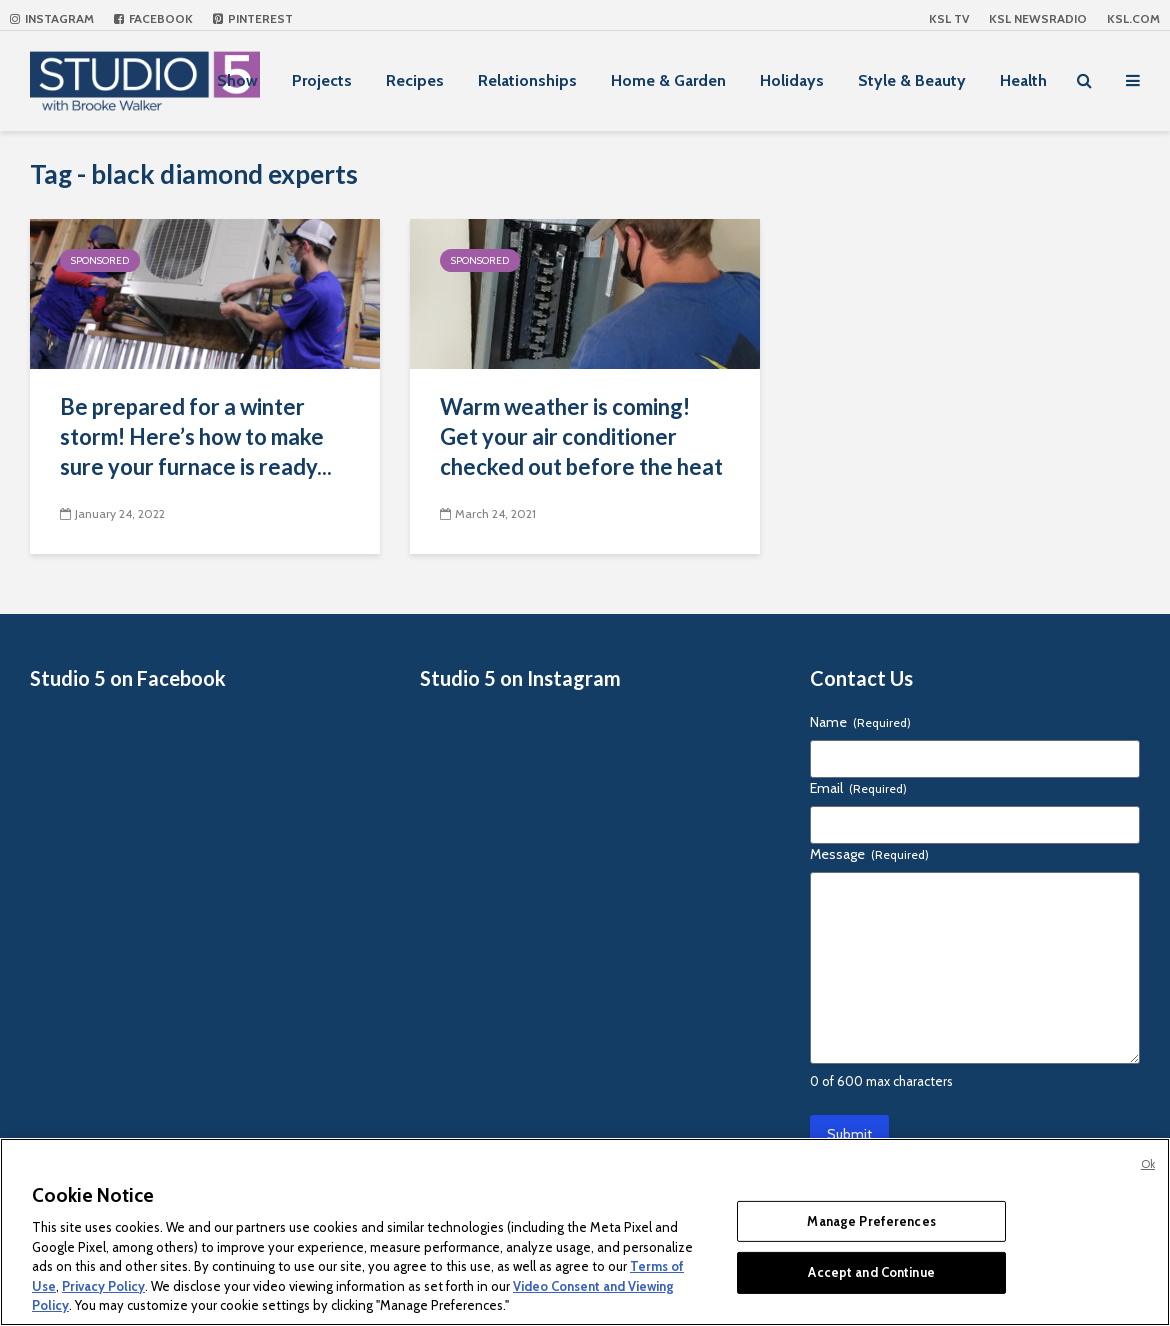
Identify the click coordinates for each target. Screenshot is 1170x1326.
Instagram (52, 18)
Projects (322, 80)
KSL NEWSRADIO (1038, 18)
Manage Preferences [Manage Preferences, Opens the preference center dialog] (871, 1221)
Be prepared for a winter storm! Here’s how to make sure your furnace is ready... (196, 436)
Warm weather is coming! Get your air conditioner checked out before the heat (581, 436)
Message (869, 854)
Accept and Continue (871, 1272)
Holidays (792, 80)
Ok (1148, 1164)
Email (858, 788)
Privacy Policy (103, 1286)
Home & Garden (668, 80)
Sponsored (100, 260)
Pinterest (253, 18)
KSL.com (1133, 18)
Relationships (527, 80)
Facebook (153, 18)
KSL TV (949, 18)
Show (237, 80)
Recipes (415, 80)
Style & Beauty (912, 80)
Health (1023, 80)
